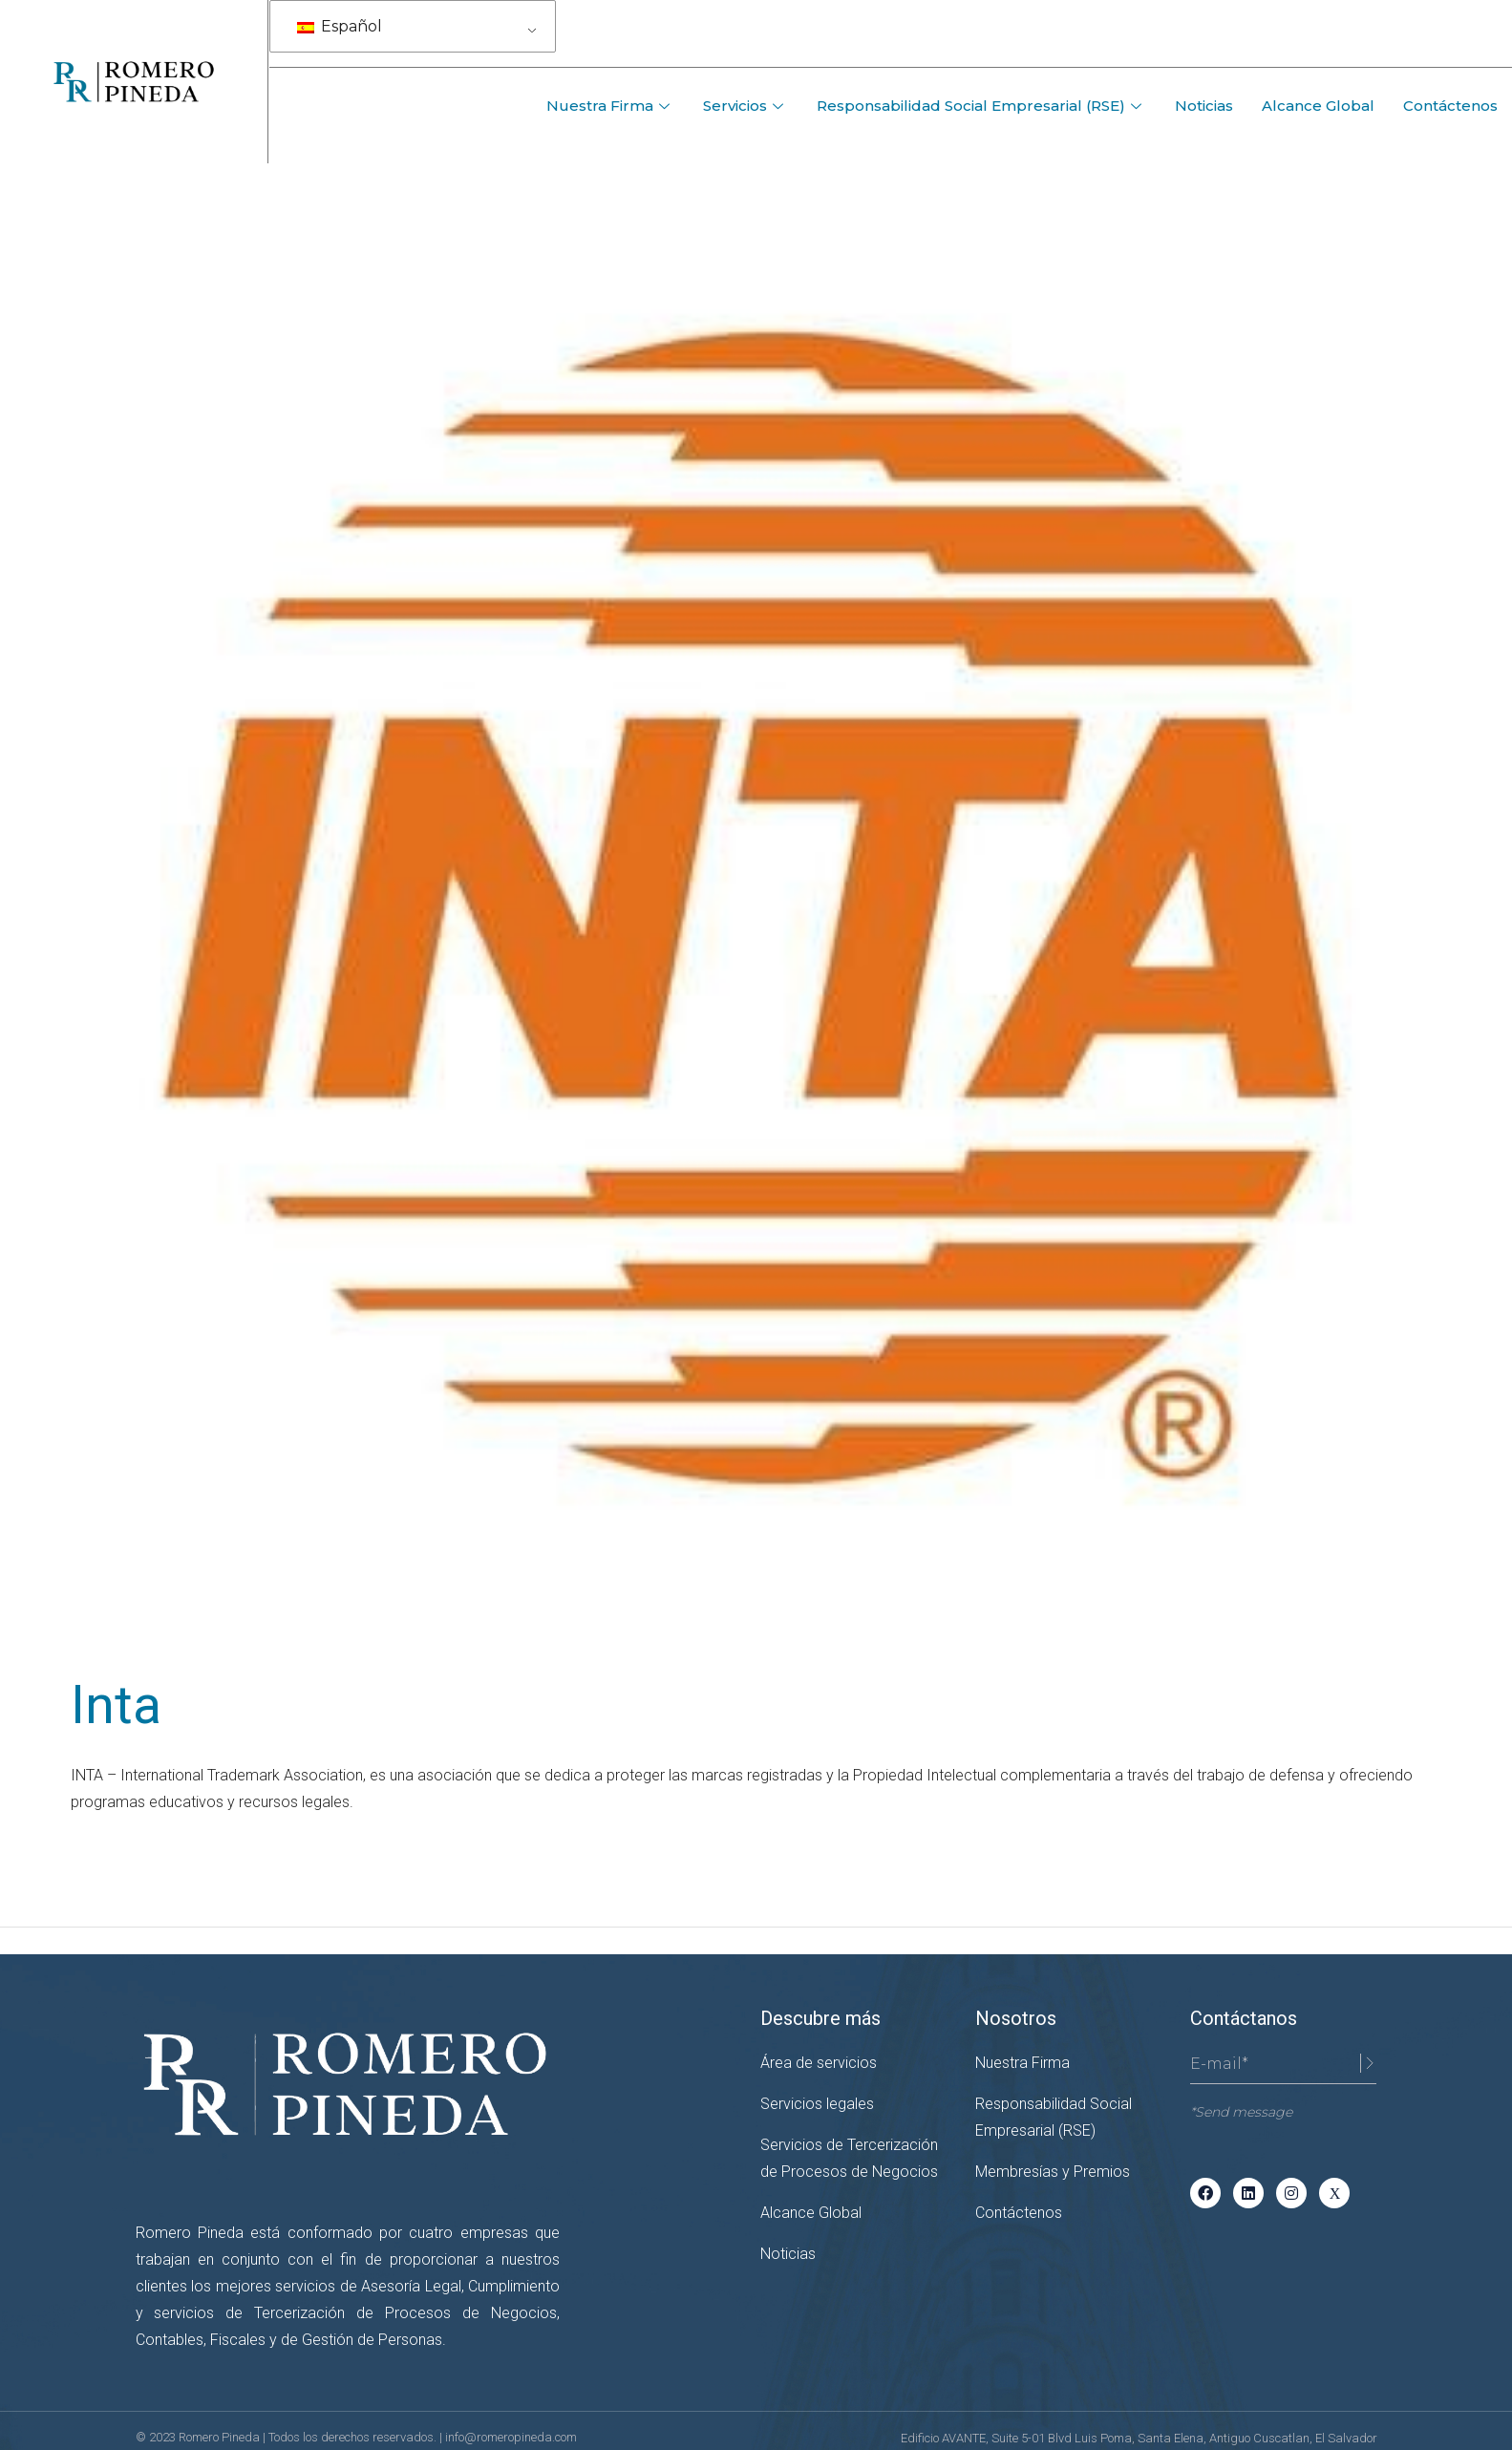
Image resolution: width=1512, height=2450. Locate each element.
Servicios (745, 105)
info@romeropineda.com (511, 2437)
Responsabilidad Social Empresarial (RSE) (981, 105)
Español (339, 26)
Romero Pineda (221, 2437)
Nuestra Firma (610, 105)
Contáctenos (1450, 105)
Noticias (1204, 105)
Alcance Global (1318, 105)
